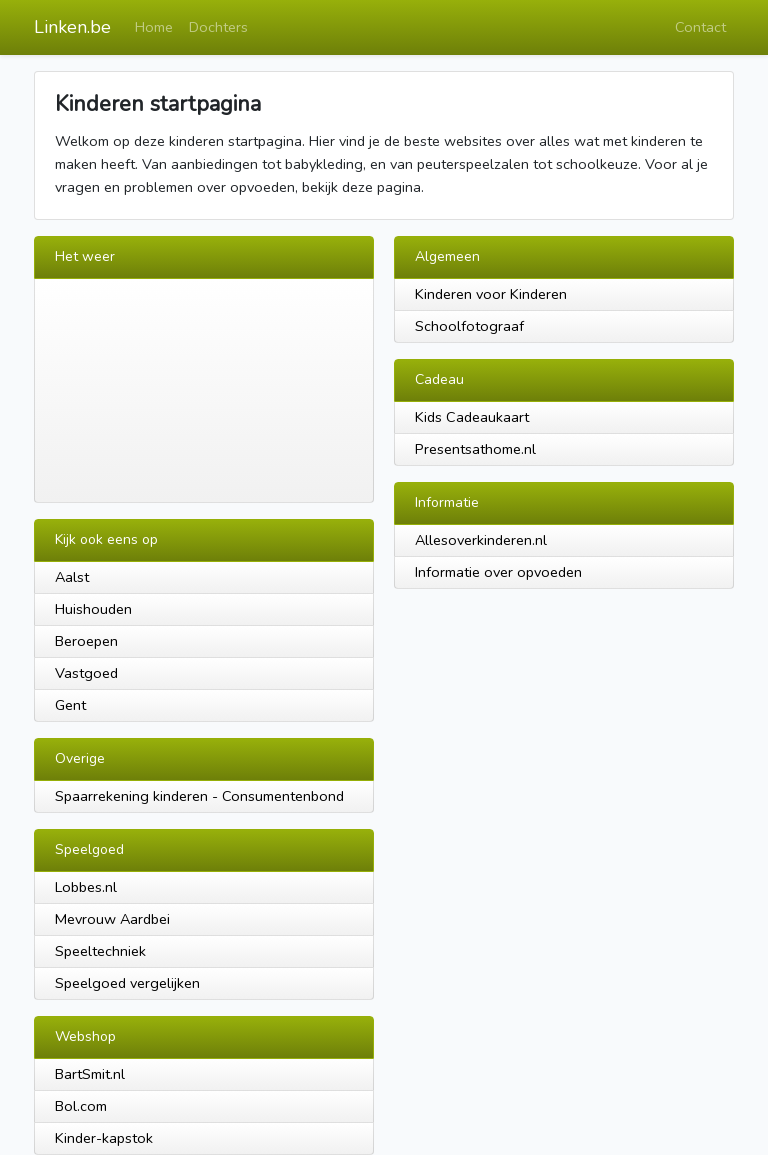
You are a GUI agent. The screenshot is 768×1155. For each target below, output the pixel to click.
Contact (700, 27)
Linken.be (72, 27)
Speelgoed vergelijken (127, 983)
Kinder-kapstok (104, 1138)
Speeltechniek (100, 951)
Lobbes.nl (86, 887)
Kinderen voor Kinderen (491, 294)
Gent (70, 705)
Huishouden (93, 609)
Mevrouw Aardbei (112, 919)
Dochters (218, 27)
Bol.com (81, 1106)
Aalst (72, 577)
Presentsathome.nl (475, 449)
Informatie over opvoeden (498, 572)
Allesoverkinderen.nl (481, 540)
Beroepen (86, 641)
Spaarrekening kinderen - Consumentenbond (199, 796)
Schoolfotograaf (469, 326)
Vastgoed (86, 673)
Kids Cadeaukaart (472, 417)
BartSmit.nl (90, 1074)
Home (154, 27)
